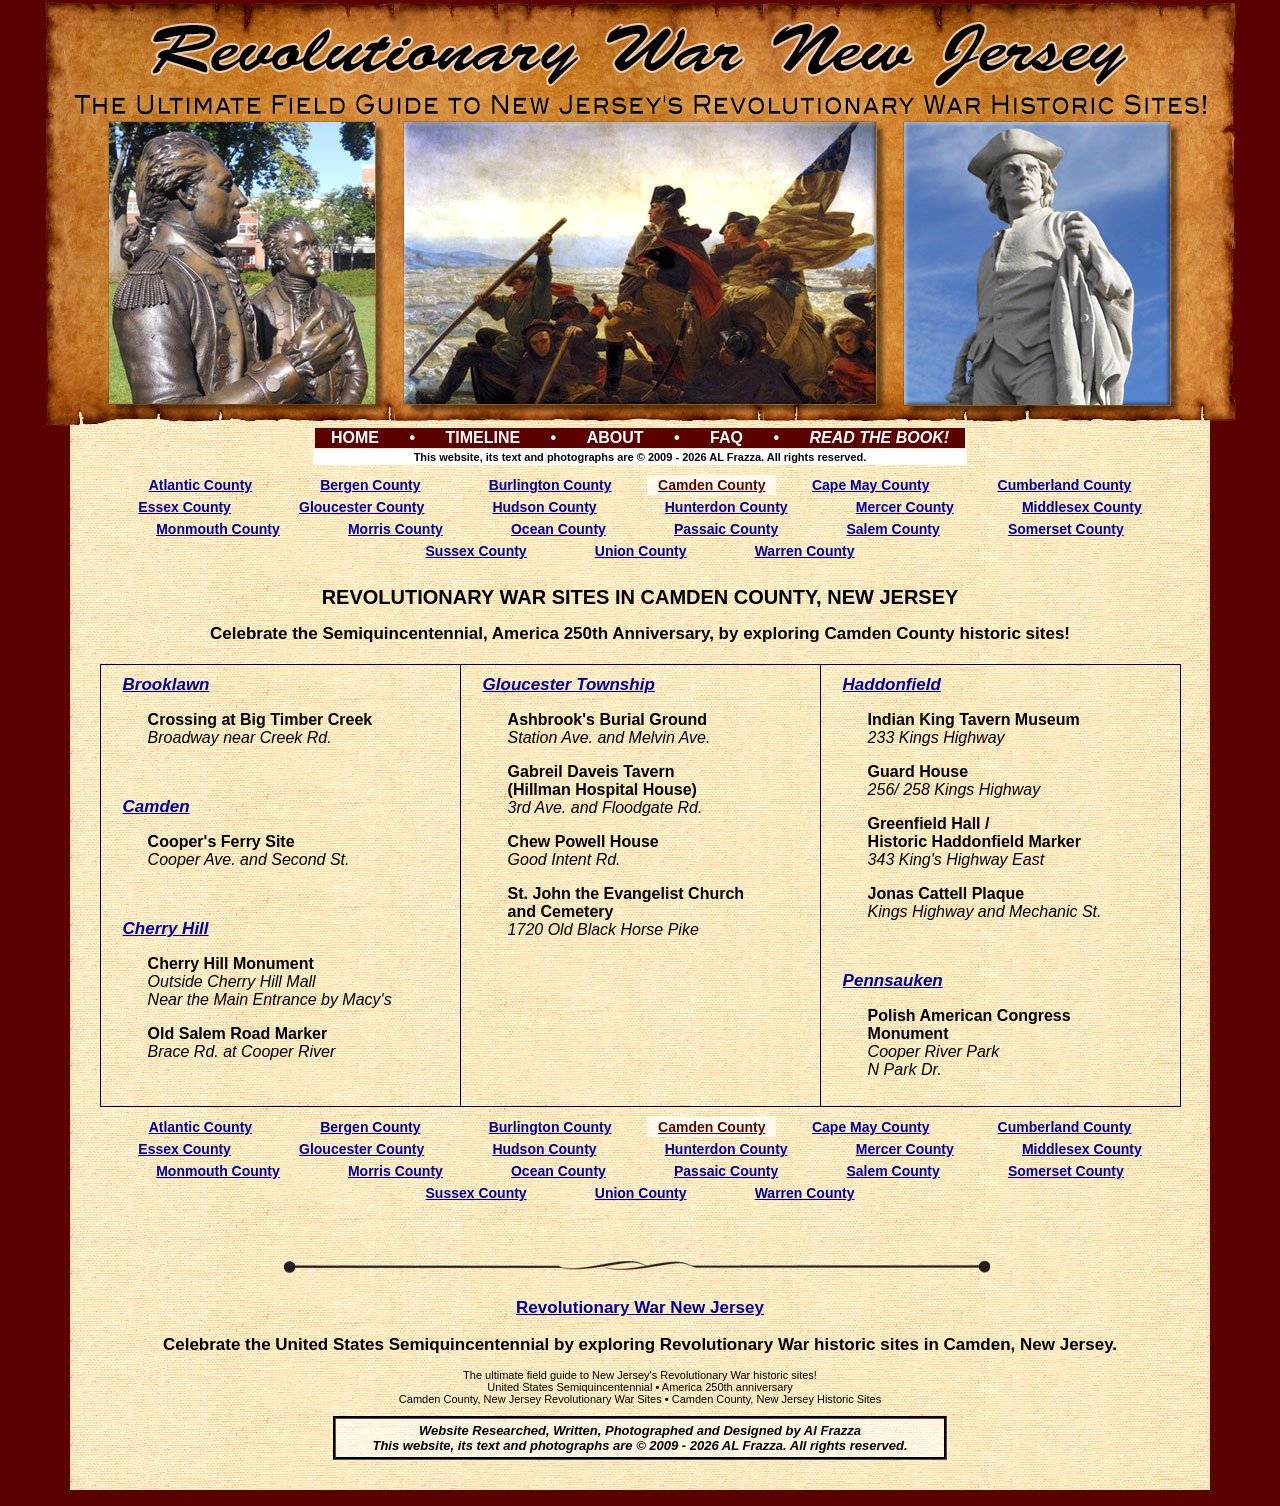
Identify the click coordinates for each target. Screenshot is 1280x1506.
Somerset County (1066, 529)
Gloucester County (361, 507)
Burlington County (550, 485)
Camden (156, 806)
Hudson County (544, 507)
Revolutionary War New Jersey (640, 1307)
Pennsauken (893, 980)
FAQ (726, 437)
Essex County (184, 507)
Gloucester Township (569, 684)
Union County (641, 551)
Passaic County (726, 529)
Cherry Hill (166, 928)
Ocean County (558, 529)
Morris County (395, 529)
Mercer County (905, 507)
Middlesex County (1082, 507)
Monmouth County (218, 529)
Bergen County (370, 485)
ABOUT (615, 437)
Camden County (711, 485)
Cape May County (870, 485)
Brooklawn (166, 684)
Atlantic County (200, 485)
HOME (355, 437)
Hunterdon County (726, 507)
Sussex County (476, 551)
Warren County (805, 551)
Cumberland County (1065, 485)
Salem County (892, 529)
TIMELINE (482, 437)
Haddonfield (892, 684)
